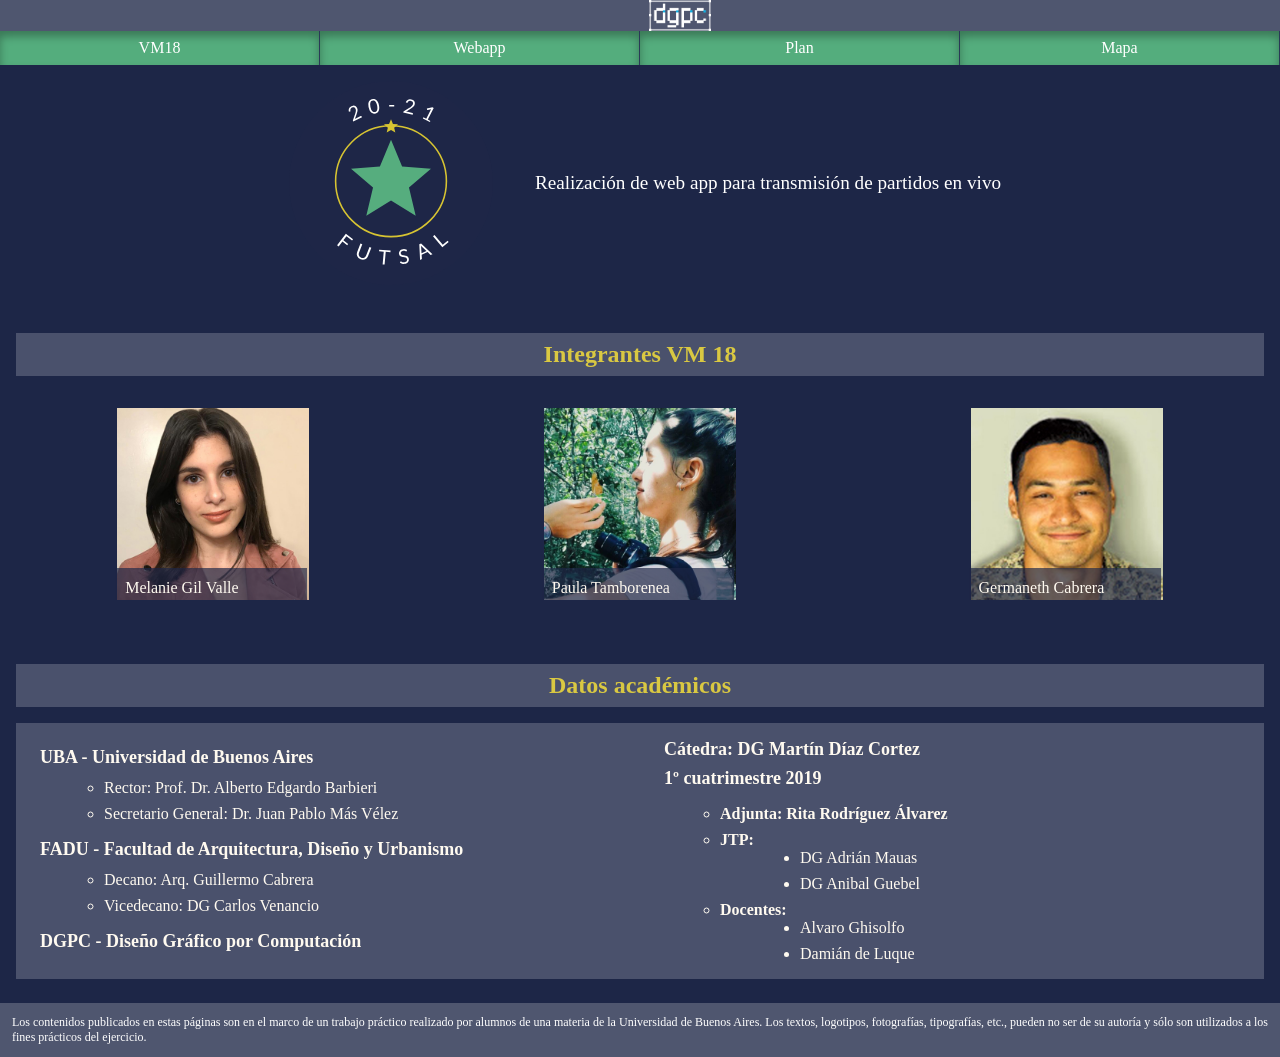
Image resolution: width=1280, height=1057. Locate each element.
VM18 (160, 47)
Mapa (1119, 47)
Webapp (479, 47)
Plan (799, 47)
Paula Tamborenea (638, 598)
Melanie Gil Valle (211, 598)
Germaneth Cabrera (1065, 598)
